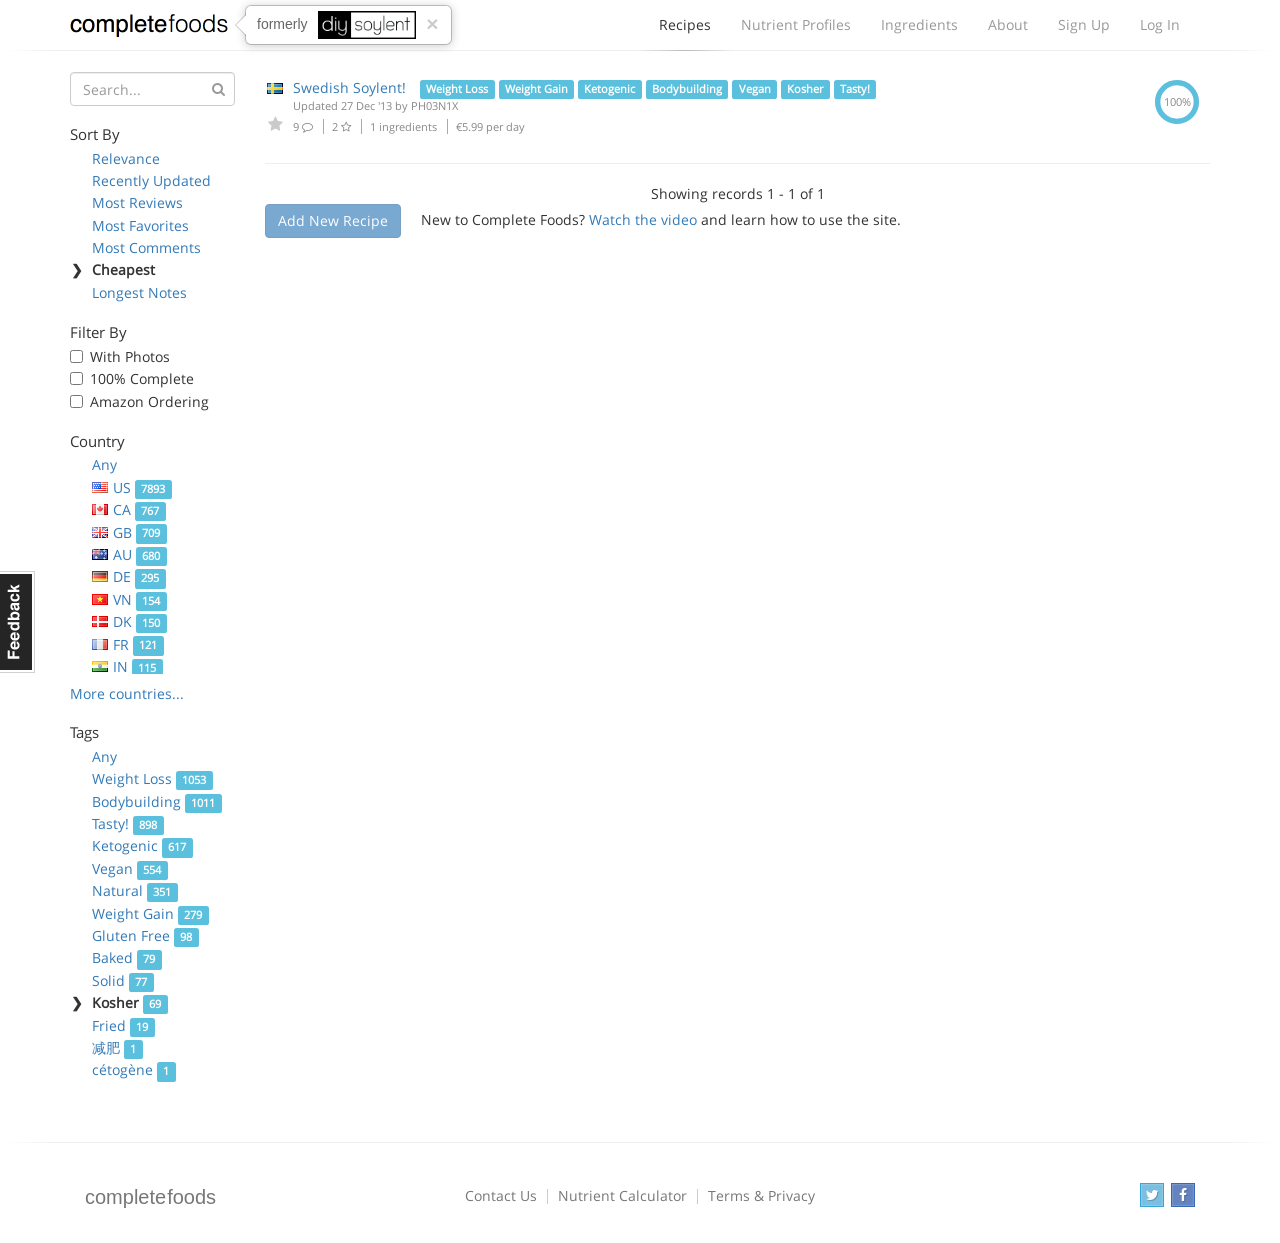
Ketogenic (142, 845)
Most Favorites (140, 225)
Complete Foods (149, 29)
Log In (1160, 24)
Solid (123, 980)
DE (129, 576)
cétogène (134, 1069)
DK (129, 621)
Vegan (130, 868)
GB (129, 532)
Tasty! (128, 823)
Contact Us (501, 1195)
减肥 (117, 1047)
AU (129, 554)
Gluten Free (145, 935)
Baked (127, 957)
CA (129, 509)
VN (129, 599)
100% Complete (142, 378)
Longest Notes (139, 292)
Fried (123, 1025)
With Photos (130, 356)
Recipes (685, 30)
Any (104, 464)
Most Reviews (137, 202)
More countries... (127, 693)
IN (127, 666)
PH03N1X (434, 105)
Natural (135, 890)
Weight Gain (150, 913)
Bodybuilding (157, 801)
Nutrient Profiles (796, 24)
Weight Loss (152, 778)
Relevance (126, 158)
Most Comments (146, 247)
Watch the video (643, 219)
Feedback (17, 622)
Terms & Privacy (761, 1195)
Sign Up (1084, 24)
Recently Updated (151, 180)
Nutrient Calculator (622, 1195)
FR (128, 644)
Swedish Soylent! (349, 87)
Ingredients (919, 24)
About (1008, 24)
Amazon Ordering (149, 401)
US (132, 487)
